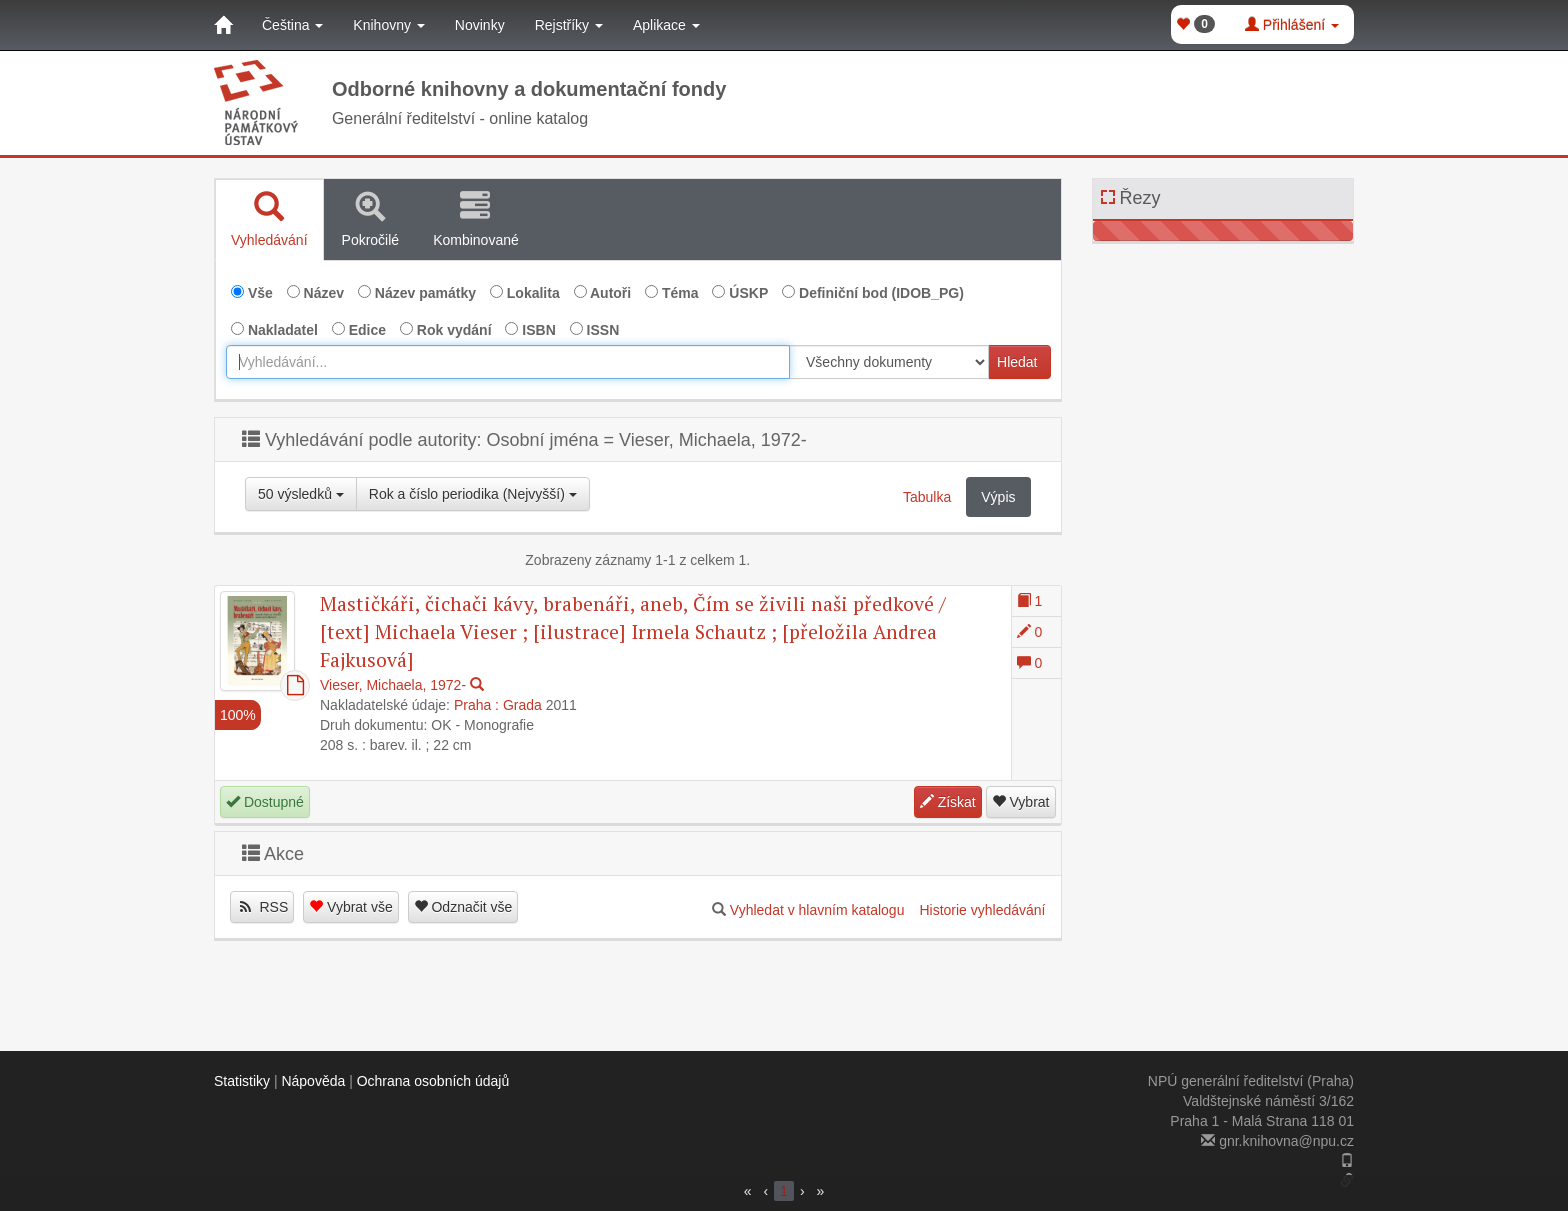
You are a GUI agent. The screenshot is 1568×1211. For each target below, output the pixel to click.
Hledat (1017, 362)
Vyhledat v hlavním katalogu (817, 910)
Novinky (480, 25)
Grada (522, 705)
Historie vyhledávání (982, 910)
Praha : (476, 705)
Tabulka (927, 497)
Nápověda (313, 1081)
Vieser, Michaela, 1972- (393, 685)
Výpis (998, 497)
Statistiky (242, 1081)
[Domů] (223, 25)
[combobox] (508, 362)
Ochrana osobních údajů (433, 1081)
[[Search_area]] (889, 362)
